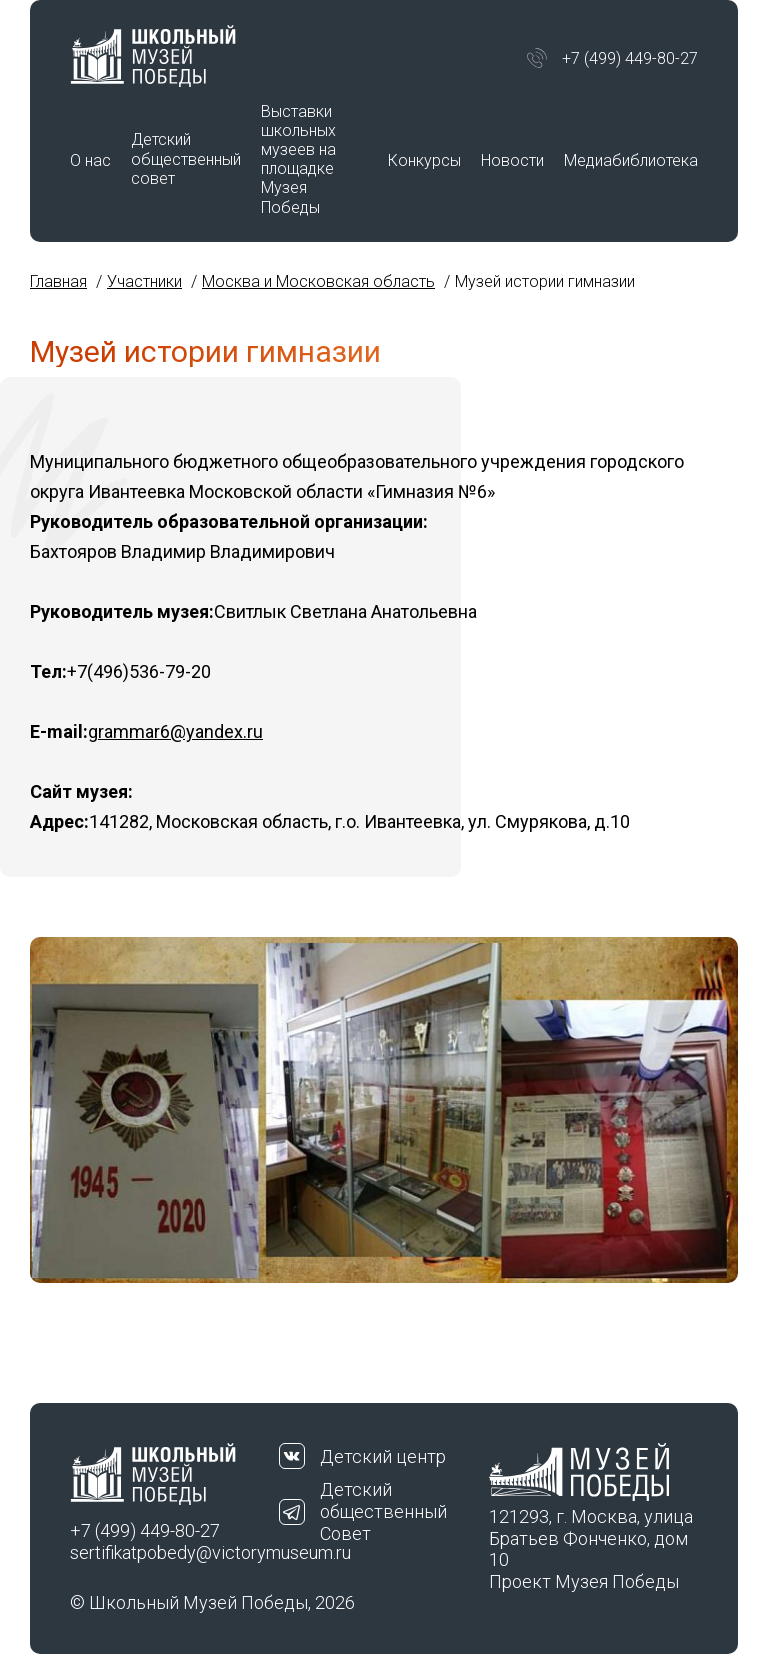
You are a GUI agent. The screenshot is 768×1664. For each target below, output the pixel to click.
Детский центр (383, 1456)
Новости (512, 160)
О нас (90, 160)
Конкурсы (424, 160)
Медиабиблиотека (631, 160)
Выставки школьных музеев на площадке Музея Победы (298, 159)
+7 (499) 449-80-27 (630, 58)
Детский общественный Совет (383, 1511)
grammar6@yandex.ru (175, 731)
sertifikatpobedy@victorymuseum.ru (174, 1552)
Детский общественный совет (186, 158)
